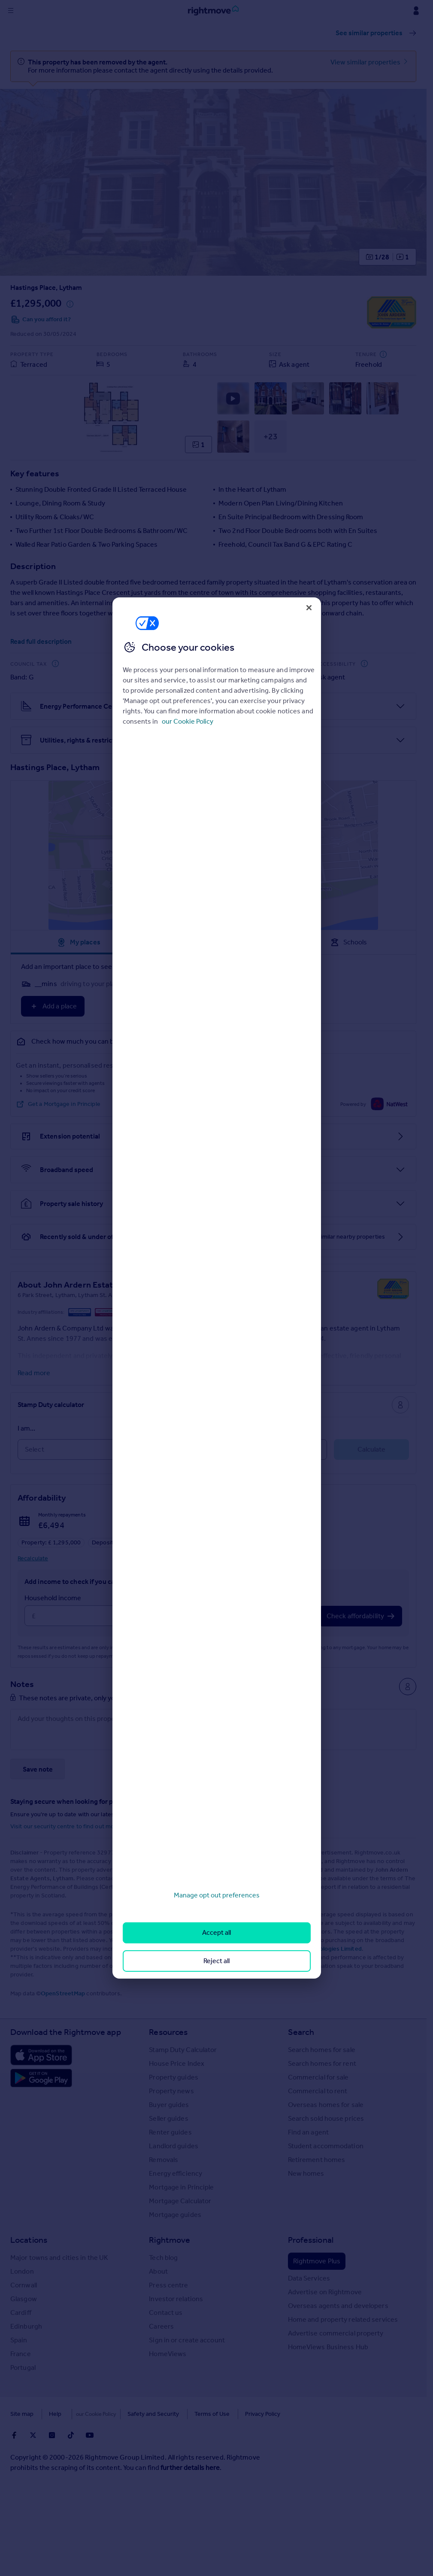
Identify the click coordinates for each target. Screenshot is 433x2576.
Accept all (216, 1932)
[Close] (309, 607)
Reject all (216, 1961)
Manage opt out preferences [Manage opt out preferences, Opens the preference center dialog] (217, 1895)
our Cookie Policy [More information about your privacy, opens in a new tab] (187, 721)
